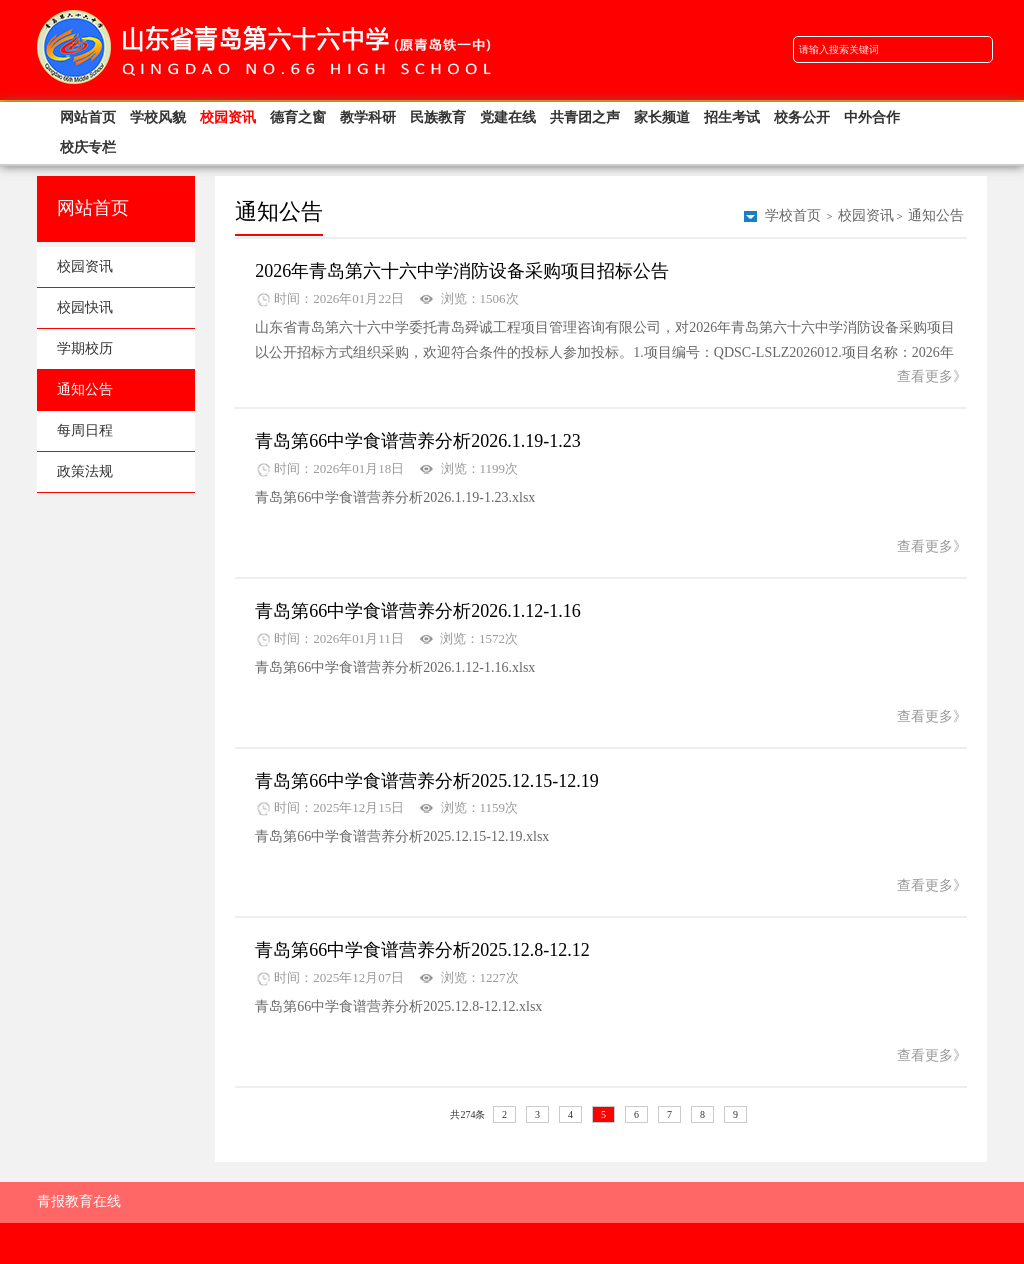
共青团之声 (585, 117)
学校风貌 (158, 117)
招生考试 (732, 117)
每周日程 (85, 430)
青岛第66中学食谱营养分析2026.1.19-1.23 (418, 441)
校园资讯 (228, 117)
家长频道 (662, 117)
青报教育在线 (79, 1201)
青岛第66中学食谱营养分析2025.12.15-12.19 (427, 781)
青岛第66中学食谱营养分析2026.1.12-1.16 (418, 611)
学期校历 (85, 348)
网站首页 (88, 117)
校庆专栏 (88, 147)
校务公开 (802, 117)
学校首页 (793, 215)
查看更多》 (932, 376)
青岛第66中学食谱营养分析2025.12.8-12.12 (422, 950)
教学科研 (368, 117)
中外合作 (872, 117)
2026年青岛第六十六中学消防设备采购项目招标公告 (462, 271)
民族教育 (438, 117)
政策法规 (85, 471)
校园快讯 (85, 307)
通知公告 (85, 389)
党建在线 (508, 117)
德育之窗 (298, 117)
